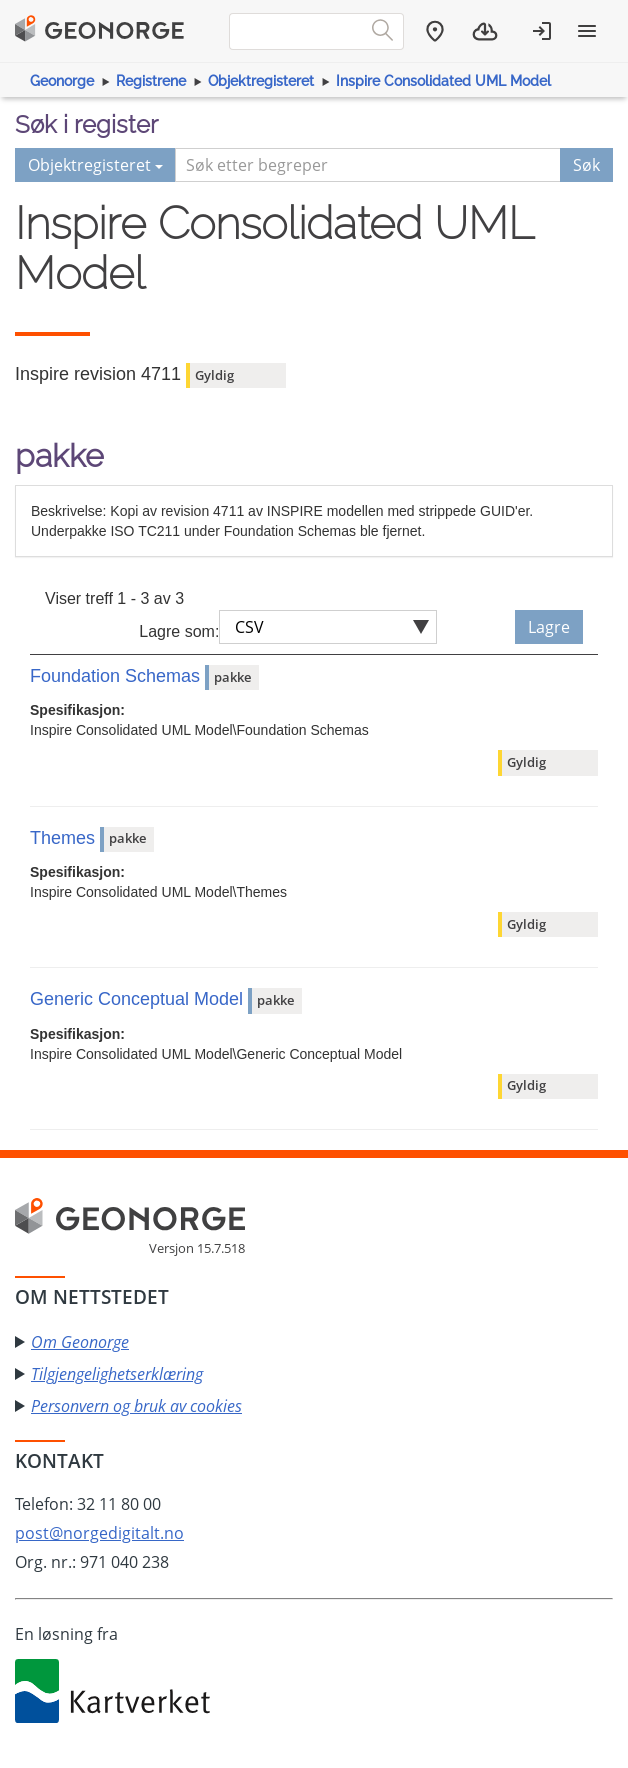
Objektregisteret (261, 81)
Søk (586, 165)
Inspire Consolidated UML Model (443, 81)
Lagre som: (179, 631)
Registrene (151, 81)
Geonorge (62, 81)
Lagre (549, 627)
